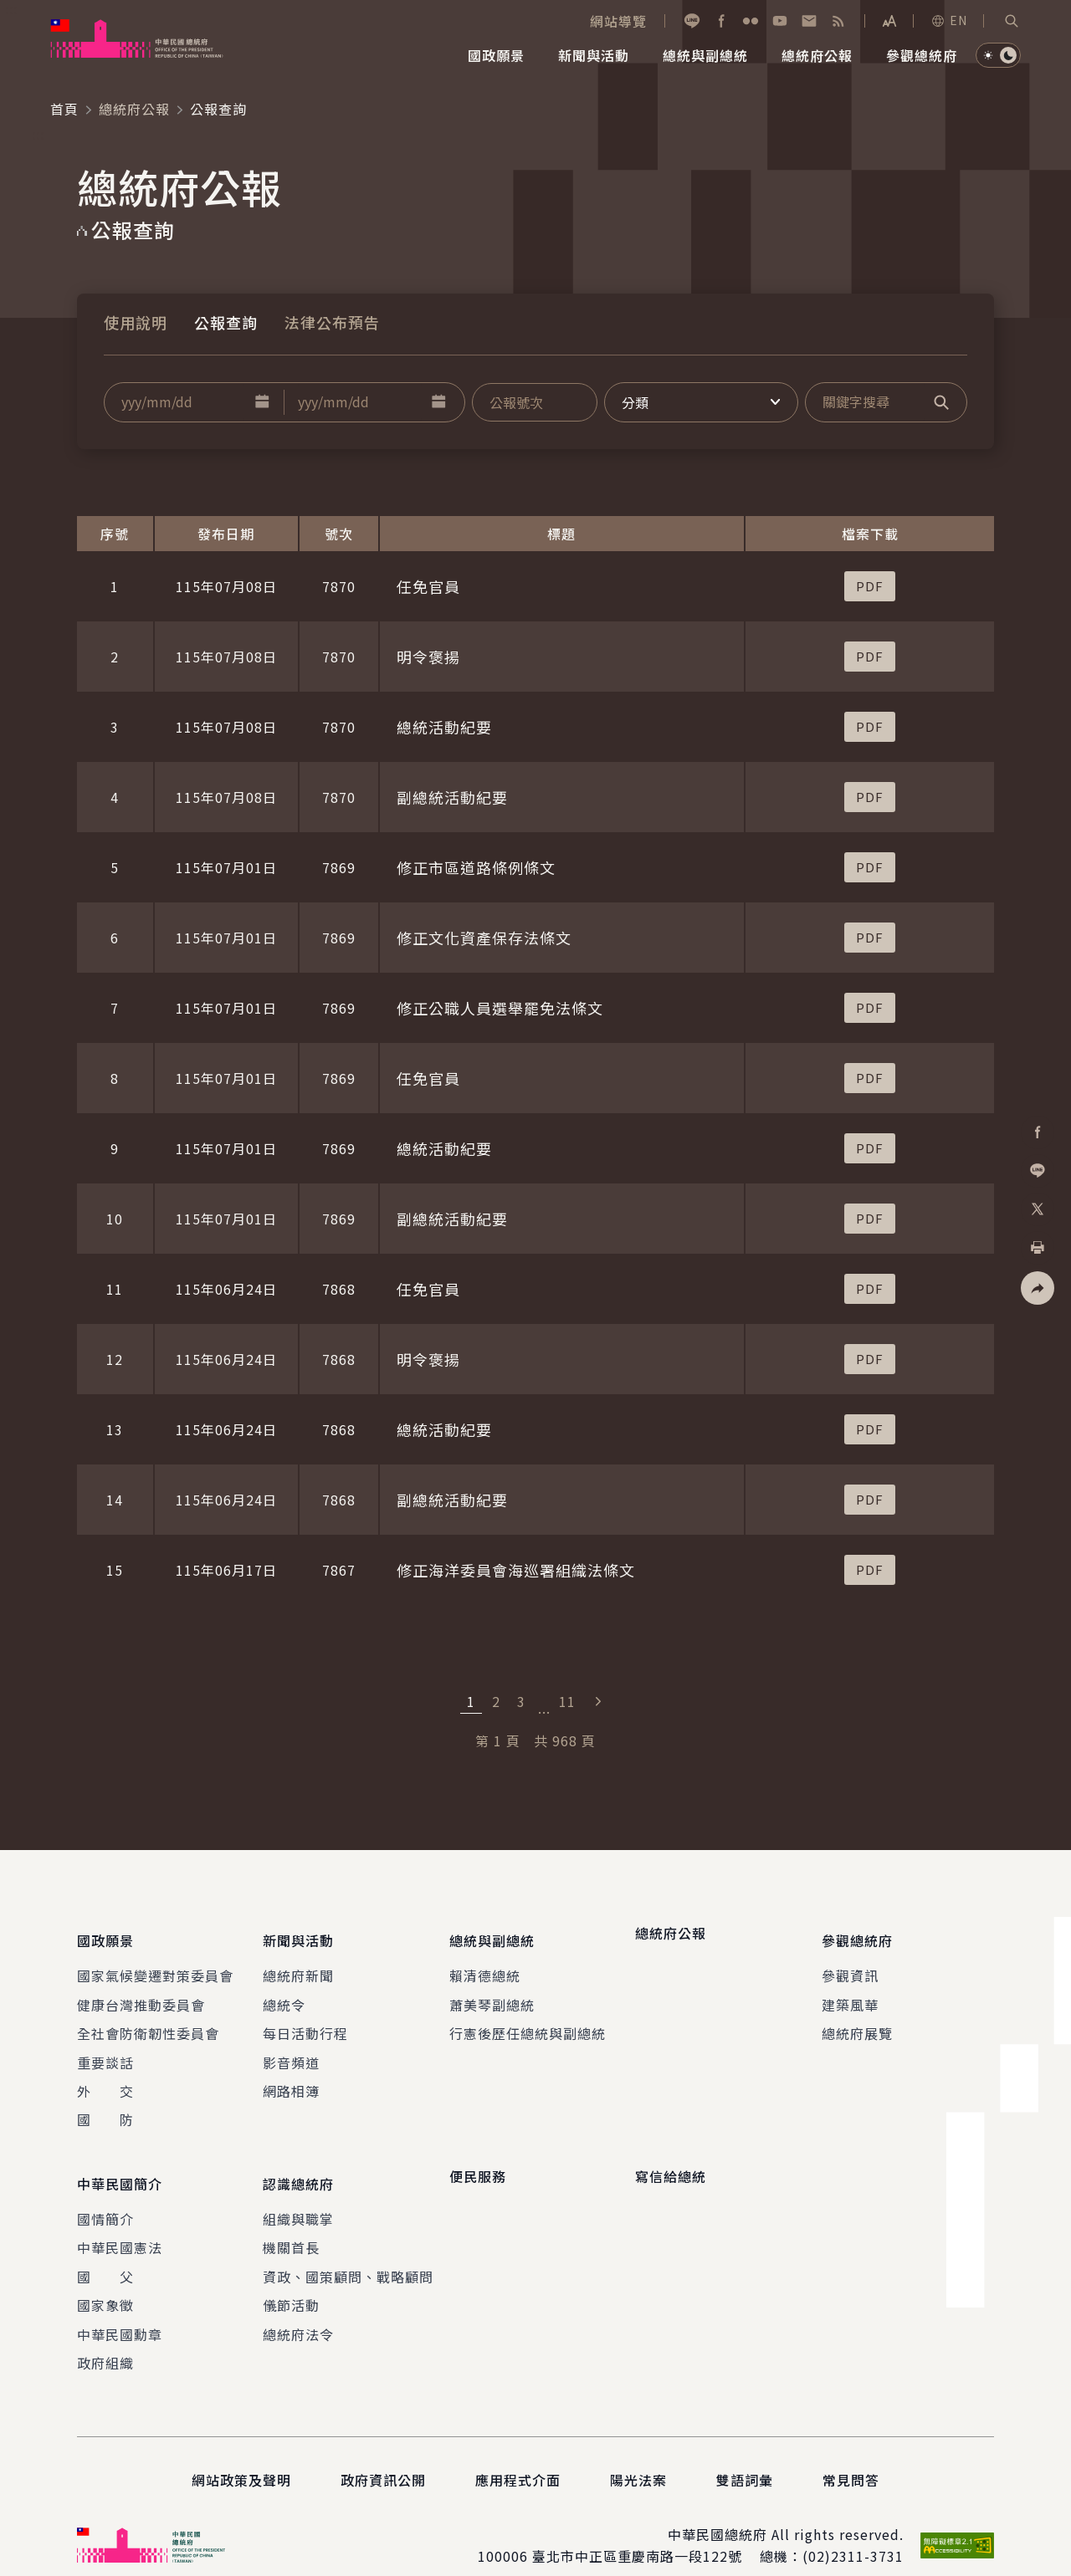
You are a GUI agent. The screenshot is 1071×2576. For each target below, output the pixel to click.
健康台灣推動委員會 (141, 1992)
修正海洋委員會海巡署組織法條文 (516, 1570)
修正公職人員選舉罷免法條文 (500, 1008)
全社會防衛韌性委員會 (148, 2021)
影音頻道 (291, 2050)
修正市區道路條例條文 (476, 867)
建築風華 (850, 1992)
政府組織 (105, 2338)
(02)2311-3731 (853, 2532)
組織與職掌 (298, 2194)
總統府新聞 (298, 1964)
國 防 (105, 2108)
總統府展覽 (857, 2021)
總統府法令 (298, 2309)
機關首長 (291, 2223)
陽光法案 (638, 2456)
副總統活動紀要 (452, 797)
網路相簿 (291, 2078)
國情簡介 (105, 2194)
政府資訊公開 (383, 2456)
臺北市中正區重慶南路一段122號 (637, 2532)
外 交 (105, 2078)
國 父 (105, 2251)
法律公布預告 (332, 322)
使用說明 (135, 322)
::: (11, 9)
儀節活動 (291, 2281)
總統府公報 (134, 109)
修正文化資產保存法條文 (484, 937)
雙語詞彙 (744, 2456)
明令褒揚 (428, 656)
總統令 (284, 1992)
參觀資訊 (850, 1964)
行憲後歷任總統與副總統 (527, 2021)
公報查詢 (226, 322)
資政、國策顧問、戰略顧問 (348, 2251)
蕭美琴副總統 (492, 1992)
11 (567, 1701)
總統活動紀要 (444, 727)
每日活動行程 (305, 2021)
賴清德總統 (484, 1964)
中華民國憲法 (119, 2223)
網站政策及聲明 (241, 2456)
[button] (1011, 21)
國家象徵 (105, 2281)
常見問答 (850, 2456)
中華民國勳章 (119, 2309)
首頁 (64, 109)
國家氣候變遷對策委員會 (155, 1964)
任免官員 (428, 586)
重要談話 (105, 2050)
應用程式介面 (518, 2456)
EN (948, 20)
